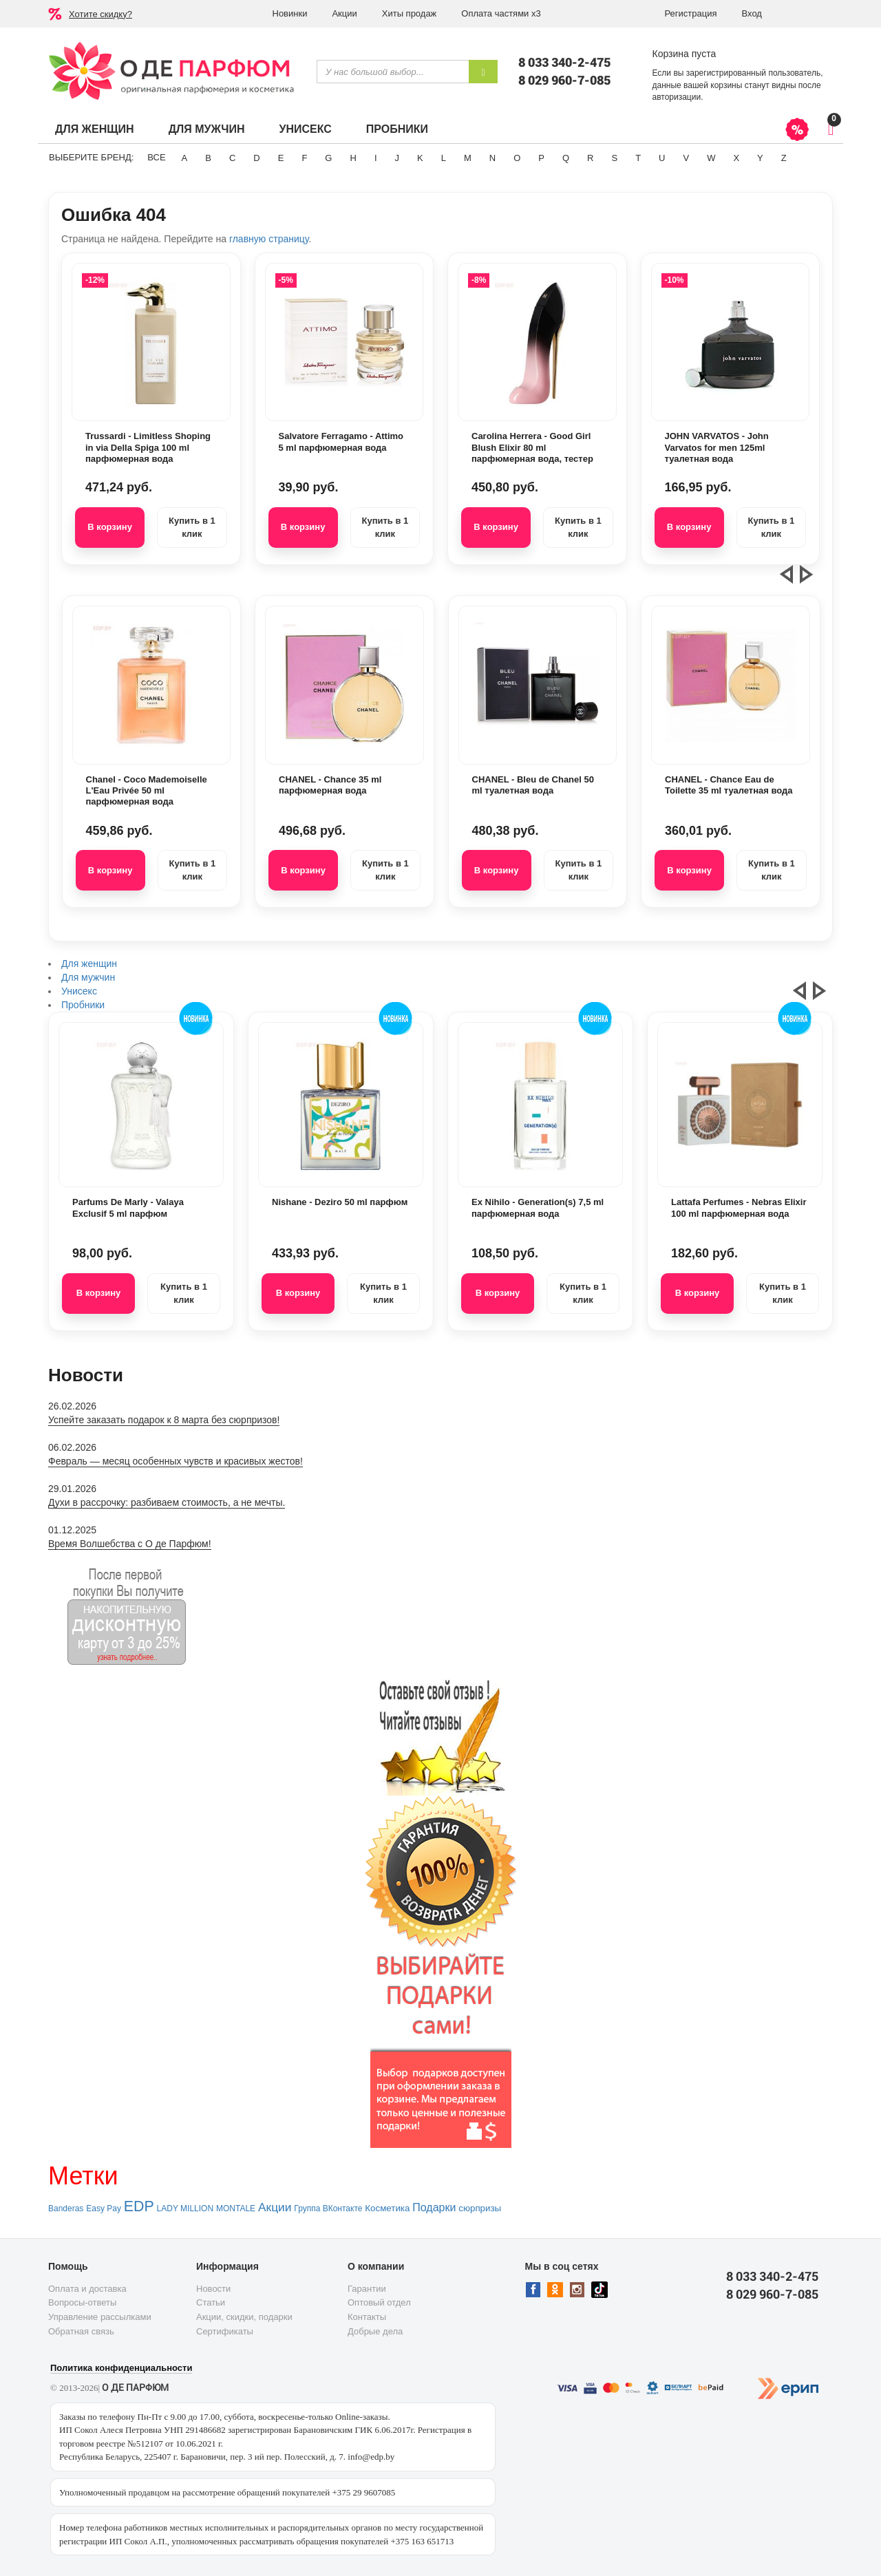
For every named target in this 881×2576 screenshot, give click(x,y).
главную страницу (268, 238)
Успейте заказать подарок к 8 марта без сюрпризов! (163, 1419)
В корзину (109, 527)
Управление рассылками (99, 2317)
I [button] (375, 158)
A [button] (185, 158)
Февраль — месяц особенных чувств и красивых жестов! (175, 1461)
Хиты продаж (409, 13)
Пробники (397, 129)
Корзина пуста (684, 53)
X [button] (736, 158)
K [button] (420, 158)
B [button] (208, 158)
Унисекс (305, 129)
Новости (213, 2289)
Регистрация (691, 13)
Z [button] (784, 158)
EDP (139, 2206)
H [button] (353, 158)
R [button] (590, 158)
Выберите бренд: (91, 157)
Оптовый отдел (379, 2302)
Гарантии (367, 2289)
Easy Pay (103, 2208)
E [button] (281, 158)
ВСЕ (156, 157)
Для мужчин (207, 129)
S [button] (614, 158)
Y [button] (760, 158)
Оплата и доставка (87, 2289)
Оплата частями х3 (500, 13)
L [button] (443, 158)
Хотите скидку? (100, 14)
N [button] (492, 158)
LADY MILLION (185, 2208)
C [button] (232, 158)
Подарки (434, 2207)
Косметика (387, 2208)
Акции (344, 13)
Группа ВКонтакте (328, 2208)
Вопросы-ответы (82, 2302)
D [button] (256, 158)
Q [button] (565, 158)
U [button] (662, 158)
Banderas (65, 2208)
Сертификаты (224, 2331)
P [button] (541, 158)
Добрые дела (375, 2331)
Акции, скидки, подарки (244, 2317)
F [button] (304, 158)
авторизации (676, 97)
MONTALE (235, 2208)
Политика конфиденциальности (121, 2368)
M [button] (467, 158)
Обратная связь (81, 2331)
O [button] (516, 158)
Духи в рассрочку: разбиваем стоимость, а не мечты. (166, 1502)
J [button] (397, 158)
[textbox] (393, 71)
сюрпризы (479, 2208)
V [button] (686, 158)
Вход (752, 13)
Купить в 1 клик (192, 527)
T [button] (638, 158)
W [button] (711, 158)
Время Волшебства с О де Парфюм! (129, 1543)
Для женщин (94, 129)
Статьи (210, 2302)
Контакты (367, 2317)
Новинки (290, 13)
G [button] (328, 158)
